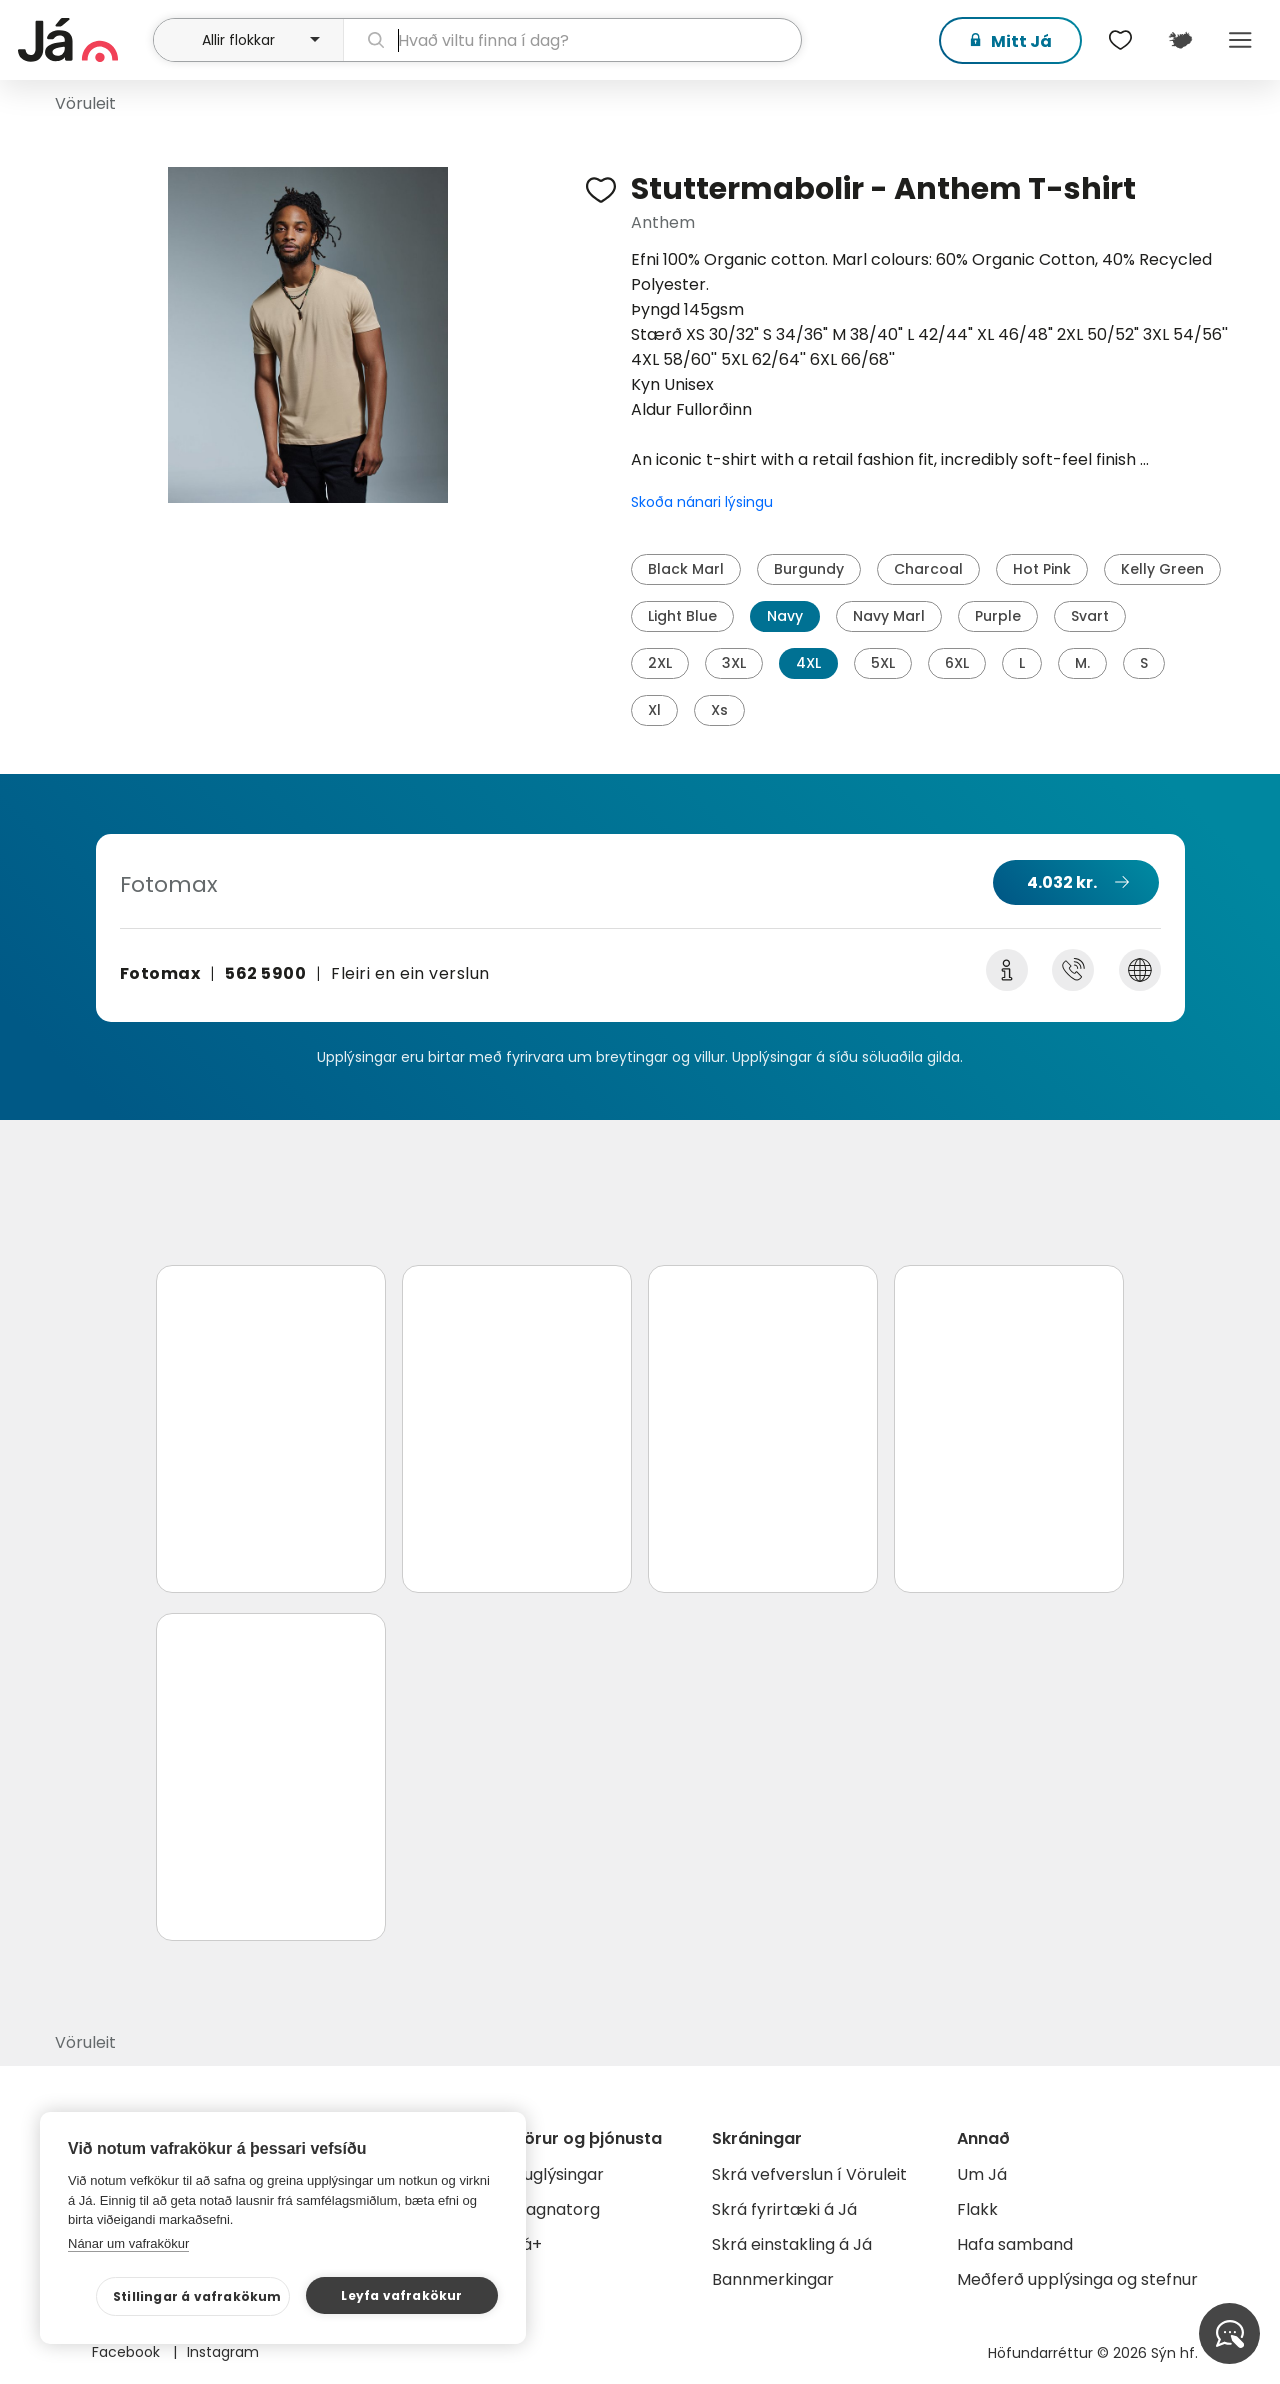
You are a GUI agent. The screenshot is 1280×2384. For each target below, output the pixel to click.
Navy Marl (889, 616)
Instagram (223, 2352)
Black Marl (686, 569)
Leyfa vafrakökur (401, 2295)
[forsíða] (83, 40)
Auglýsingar (558, 2174)
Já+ (527, 2244)
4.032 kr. (1062, 882)
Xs (719, 710)
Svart (1090, 616)
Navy (785, 616)
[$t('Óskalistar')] (1120, 40)
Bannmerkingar (773, 2279)
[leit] (573, 40)
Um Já (982, 2174)
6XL (957, 663)
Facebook (128, 2352)
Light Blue (682, 616)
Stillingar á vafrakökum (197, 2296)
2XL (660, 663)
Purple (998, 616)
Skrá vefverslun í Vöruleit (809, 2174)
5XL (883, 663)
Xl (654, 710)
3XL (734, 663)
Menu (1240, 40)
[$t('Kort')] (1180, 40)
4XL (808, 663)
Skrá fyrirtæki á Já (784, 2209)
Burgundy (809, 569)
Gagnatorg (556, 2209)
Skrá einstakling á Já (792, 2244)
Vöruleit (85, 103)
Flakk (977, 2209)
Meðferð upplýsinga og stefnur (1077, 2279)
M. (1082, 663)
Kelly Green (1162, 569)
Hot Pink (1042, 569)
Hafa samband (1015, 2244)
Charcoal (928, 569)
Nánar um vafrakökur (128, 2243)
